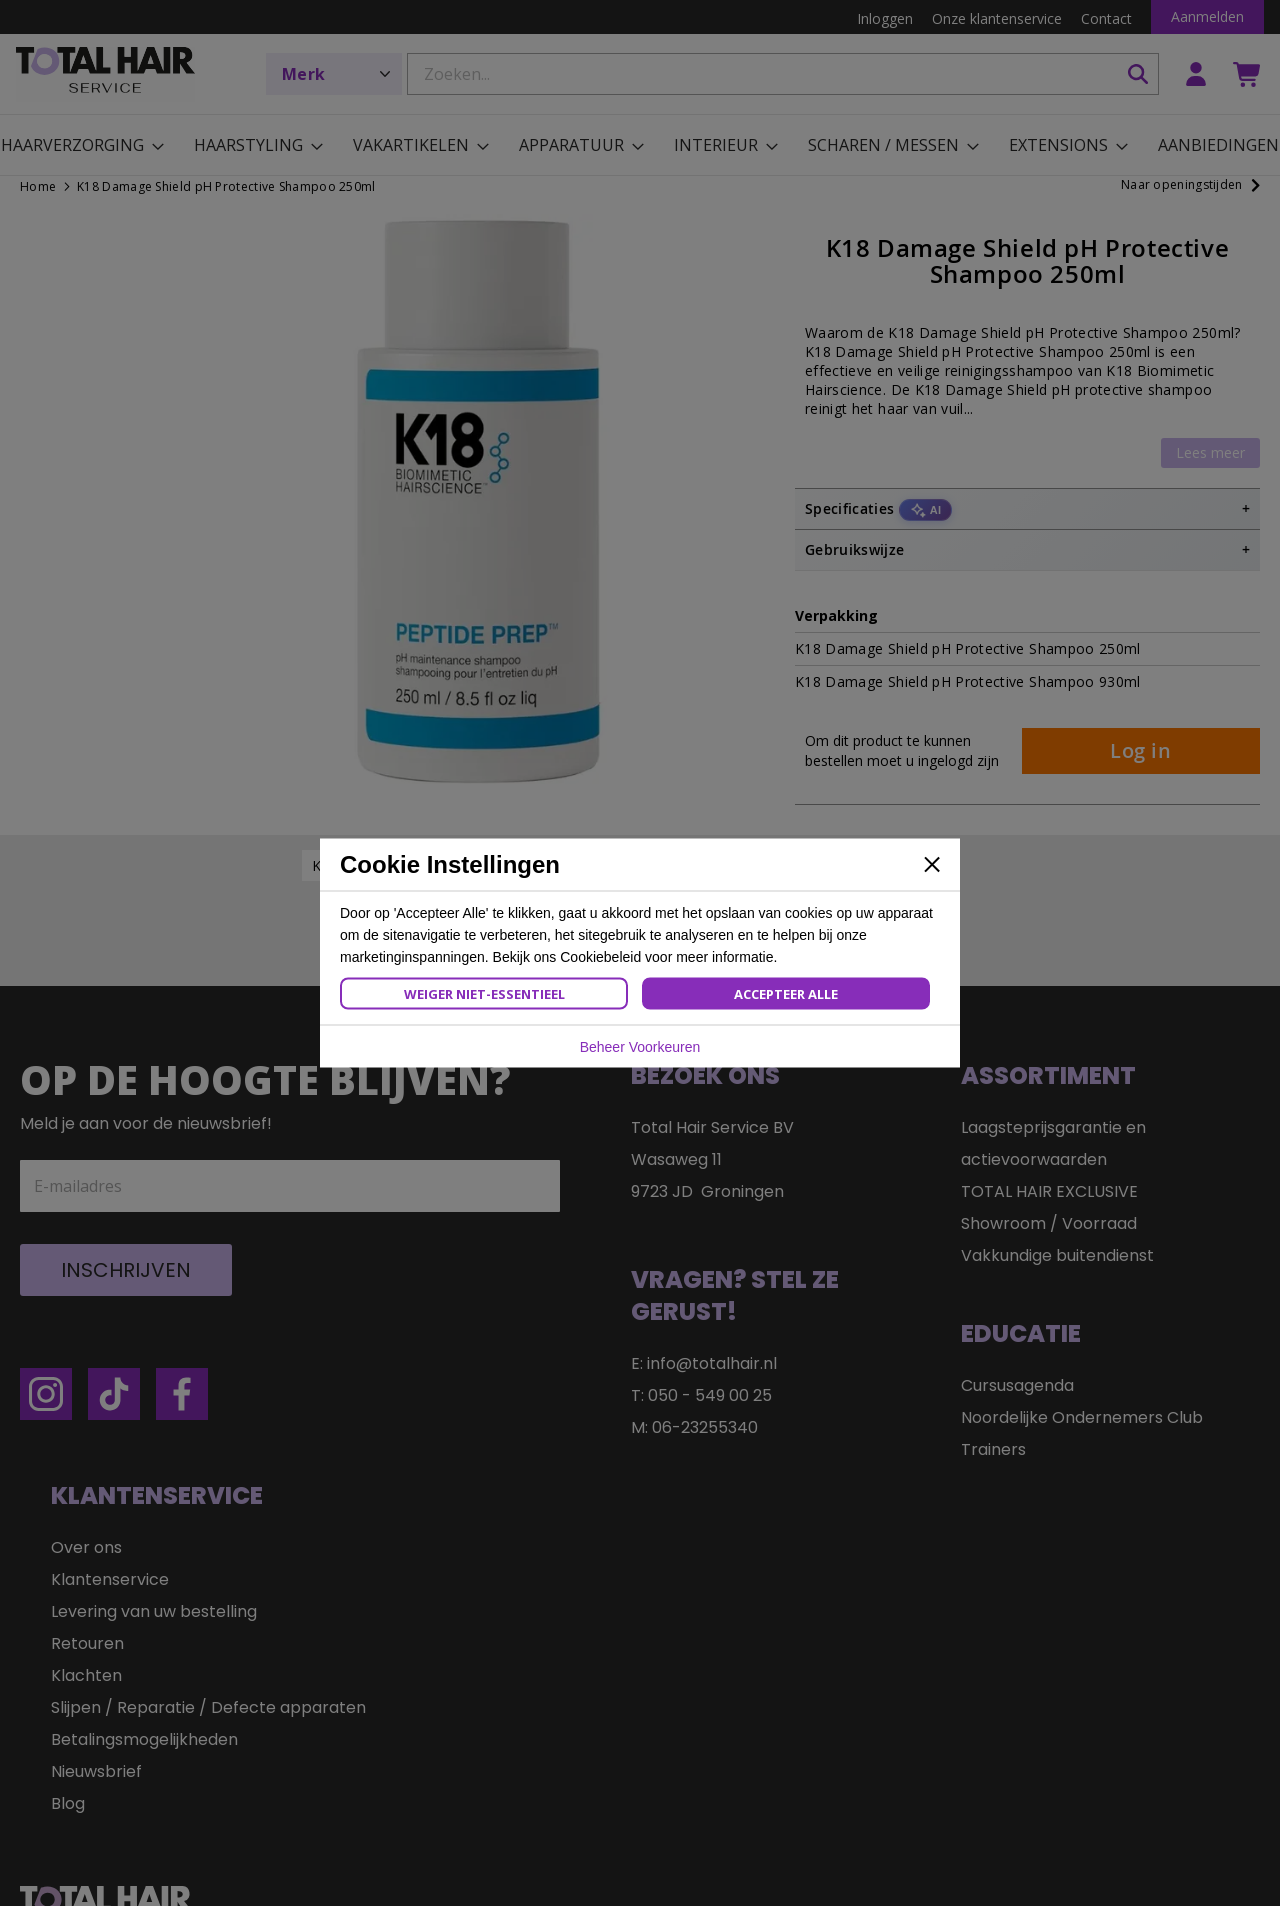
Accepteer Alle (786, 994)
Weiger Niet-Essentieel (484, 994)
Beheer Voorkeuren (640, 1047)
